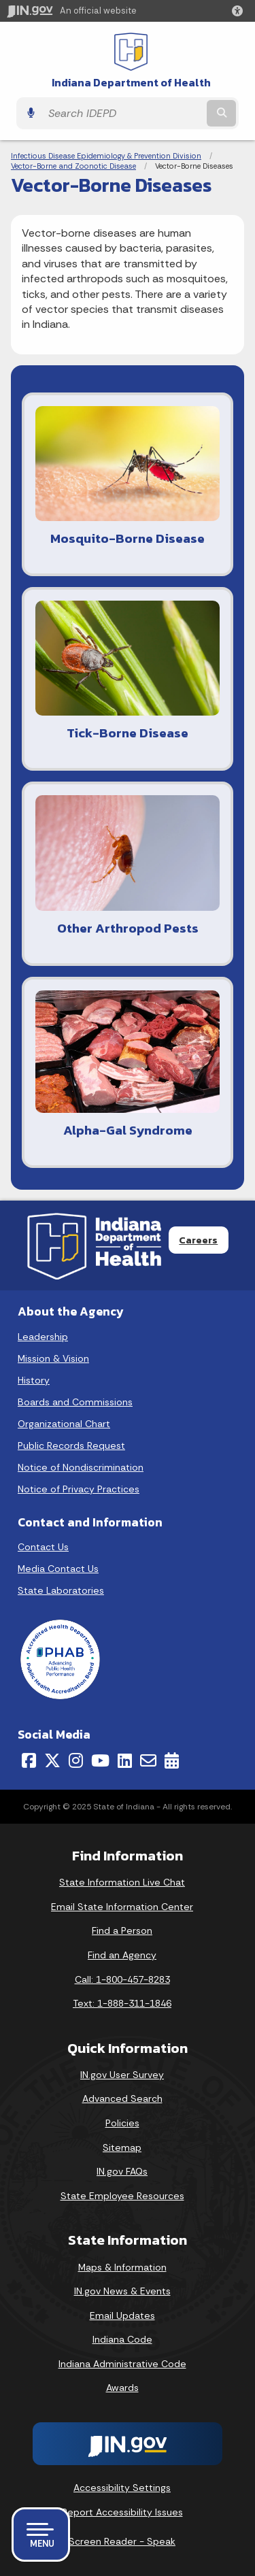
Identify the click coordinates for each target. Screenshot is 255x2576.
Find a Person (122, 1930)
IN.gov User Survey (122, 2075)
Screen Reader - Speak (122, 2541)
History (34, 1380)
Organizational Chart (64, 1424)
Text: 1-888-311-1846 (122, 2003)
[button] (240, 10)
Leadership (43, 1337)
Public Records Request (71, 1445)
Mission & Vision (53, 1358)
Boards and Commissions (75, 1402)
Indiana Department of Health (131, 82)
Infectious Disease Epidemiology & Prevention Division (106, 156)
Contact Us (43, 1547)
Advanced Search (122, 2098)
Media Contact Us (58, 1568)
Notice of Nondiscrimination (80, 1467)
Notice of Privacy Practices (78, 1489)
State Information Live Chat (122, 1882)
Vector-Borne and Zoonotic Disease (73, 166)
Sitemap (122, 2147)
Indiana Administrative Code (122, 2364)
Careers (198, 1240)
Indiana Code (122, 2339)
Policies (122, 2123)
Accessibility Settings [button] (122, 2487)
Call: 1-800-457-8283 (122, 1979)
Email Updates (122, 2315)
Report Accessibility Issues (122, 2512)
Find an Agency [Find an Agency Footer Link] (122, 1955)
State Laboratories (61, 1590)
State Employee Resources (122, 2196)
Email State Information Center (122, 1907)
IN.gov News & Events (122, 2291)
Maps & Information (122, 2267)
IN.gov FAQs (122, 2171)
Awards (122, 2387)
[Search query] (123, 113)
